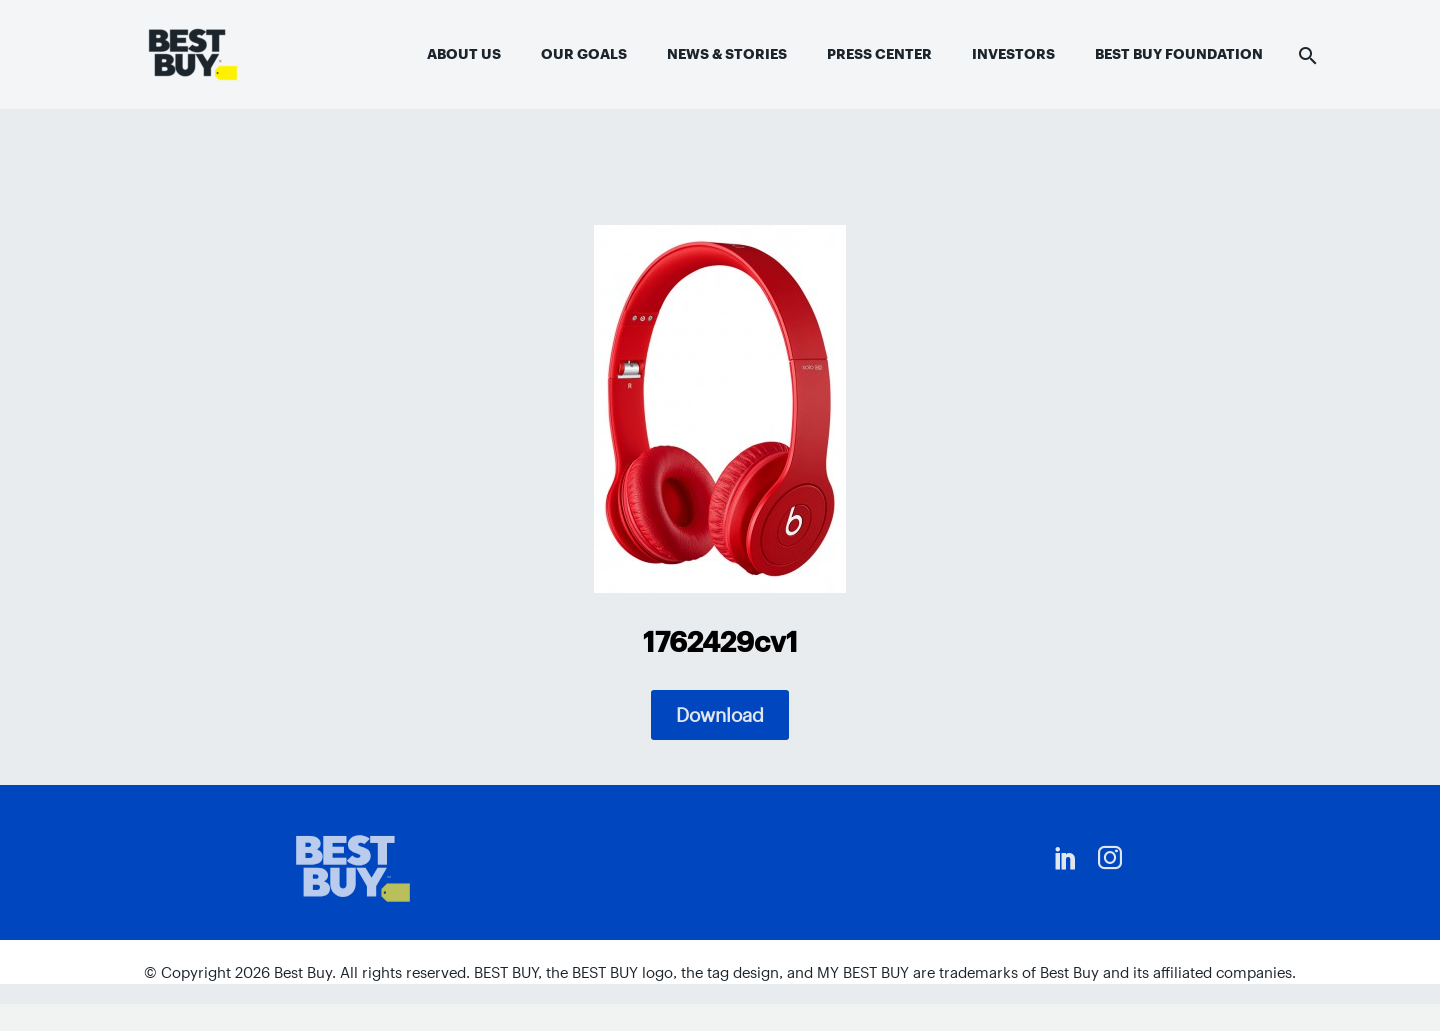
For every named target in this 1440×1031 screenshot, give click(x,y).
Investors (1013, 54)
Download (720, 715)
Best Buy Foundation (1179, 54)
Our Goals (584, 54)
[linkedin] (1066, 858)
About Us (464, 54)
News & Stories (727, 54)
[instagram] (1110, 858)
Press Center (879, 54)
